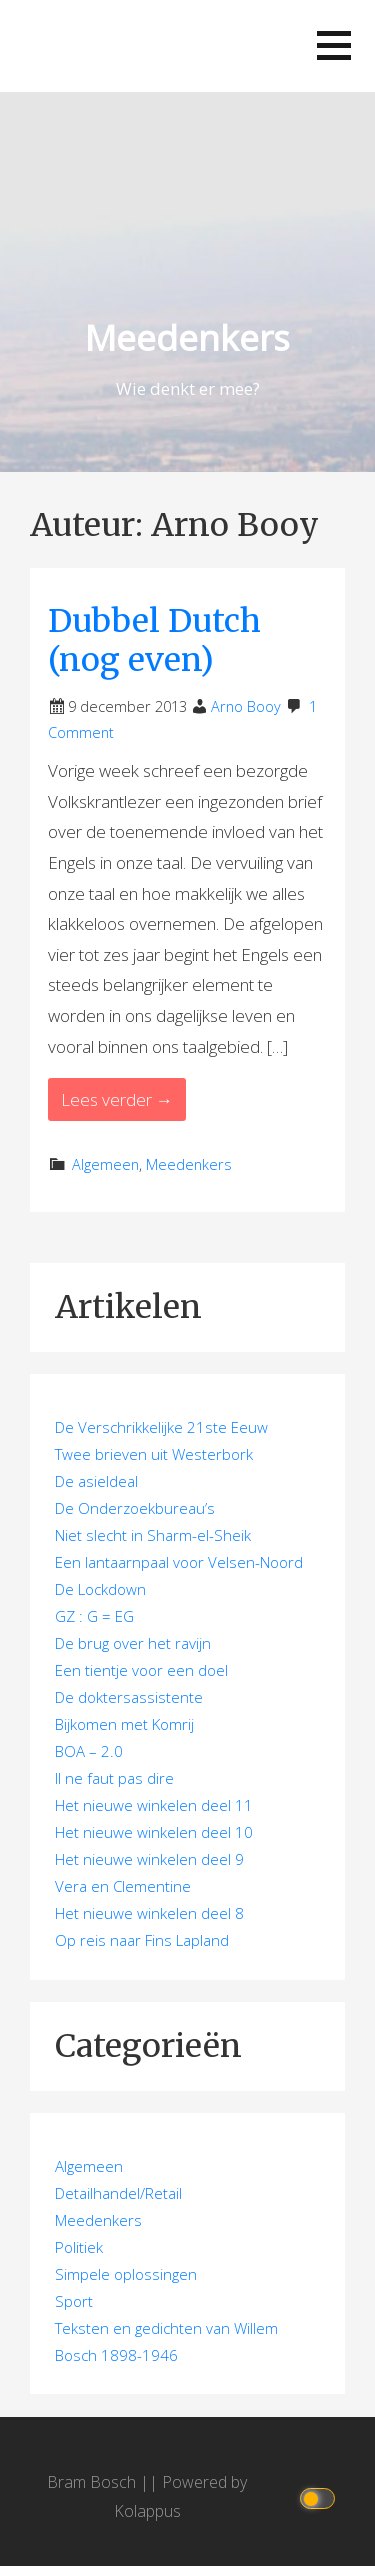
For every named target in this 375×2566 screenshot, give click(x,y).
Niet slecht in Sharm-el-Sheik (153, 1535)
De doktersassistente (129, 1697)
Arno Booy (246, 706)
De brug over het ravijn (133, 1643)
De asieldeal (96, 1481)
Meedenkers (187, 337)
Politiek (79, 2247)
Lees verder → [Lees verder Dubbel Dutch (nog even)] (117, 1099)
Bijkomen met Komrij (124, 1724)
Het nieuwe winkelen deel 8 (149, 1913)
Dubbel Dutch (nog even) (154, 640)
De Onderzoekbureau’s (135, 1508)
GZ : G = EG (94, 1616)
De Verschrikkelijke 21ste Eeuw (161, 1427)
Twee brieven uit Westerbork (154, 1454)
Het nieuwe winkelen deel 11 (154, 1805)
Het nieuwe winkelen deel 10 (154, 1832)
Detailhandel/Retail (118, 2193)
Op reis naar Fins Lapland (142, 1940)
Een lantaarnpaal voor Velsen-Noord (179, 1562)
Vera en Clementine (123, 1886)
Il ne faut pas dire (114, 1778)
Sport (74, 2301)
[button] (334, 45)
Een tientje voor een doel (141, 1670)
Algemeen (105, 1164)
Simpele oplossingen (126, 2274)
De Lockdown (100, 1589)
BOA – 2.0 (89, 1751)
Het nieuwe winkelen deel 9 (149, 1859)
